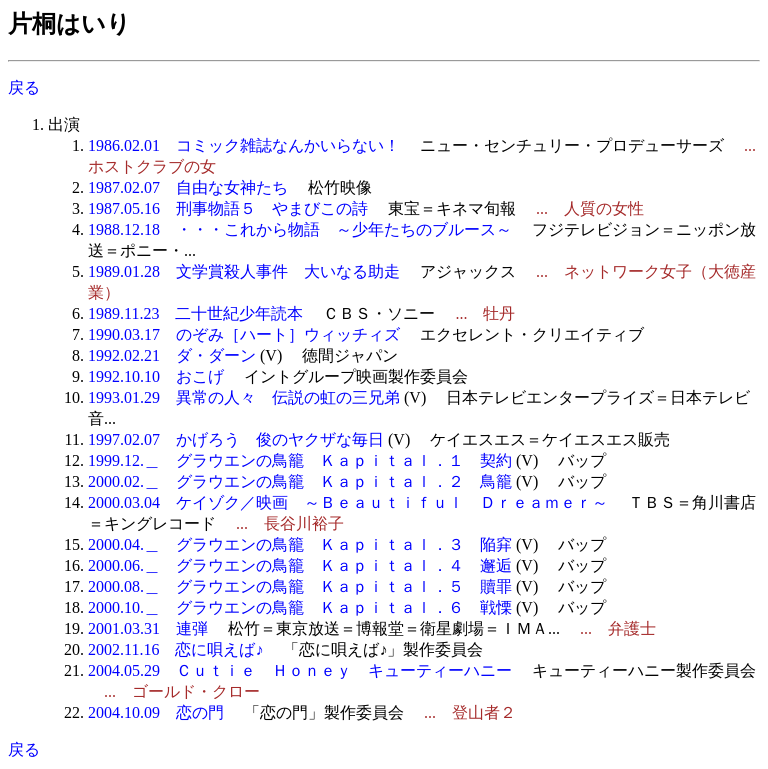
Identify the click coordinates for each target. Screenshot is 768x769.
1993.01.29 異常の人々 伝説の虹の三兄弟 (244, 397)
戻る (24, 87)
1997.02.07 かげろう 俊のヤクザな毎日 (236, 439)
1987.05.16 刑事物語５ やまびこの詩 (228, 208)
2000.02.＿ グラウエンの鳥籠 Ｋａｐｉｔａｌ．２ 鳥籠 (300, 481)
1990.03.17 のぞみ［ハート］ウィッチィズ (244, 334)
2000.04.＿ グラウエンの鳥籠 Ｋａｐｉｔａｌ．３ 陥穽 (300, 544)
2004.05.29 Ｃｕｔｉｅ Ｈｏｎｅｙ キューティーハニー (300, 670)
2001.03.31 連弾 (148, 628)
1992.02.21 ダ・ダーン (172, 355)
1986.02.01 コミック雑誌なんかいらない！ (244, 145)
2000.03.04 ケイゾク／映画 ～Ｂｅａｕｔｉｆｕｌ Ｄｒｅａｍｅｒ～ (348, 502)
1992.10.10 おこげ (156, 376)
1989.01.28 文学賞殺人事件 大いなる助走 (244, 271)
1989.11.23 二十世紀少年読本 (195, 313)
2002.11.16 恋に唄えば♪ (175, 649)
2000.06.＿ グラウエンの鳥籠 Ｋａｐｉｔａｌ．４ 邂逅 (300, 565)
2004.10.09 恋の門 (156, 712)
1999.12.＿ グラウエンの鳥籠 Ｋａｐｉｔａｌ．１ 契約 (300, 460)
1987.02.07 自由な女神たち (188, 187)
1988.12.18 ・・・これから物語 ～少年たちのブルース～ (300, 229)
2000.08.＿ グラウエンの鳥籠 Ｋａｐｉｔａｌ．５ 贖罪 (300, 586)
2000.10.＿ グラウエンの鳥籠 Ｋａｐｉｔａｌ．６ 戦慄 (300, 607)
